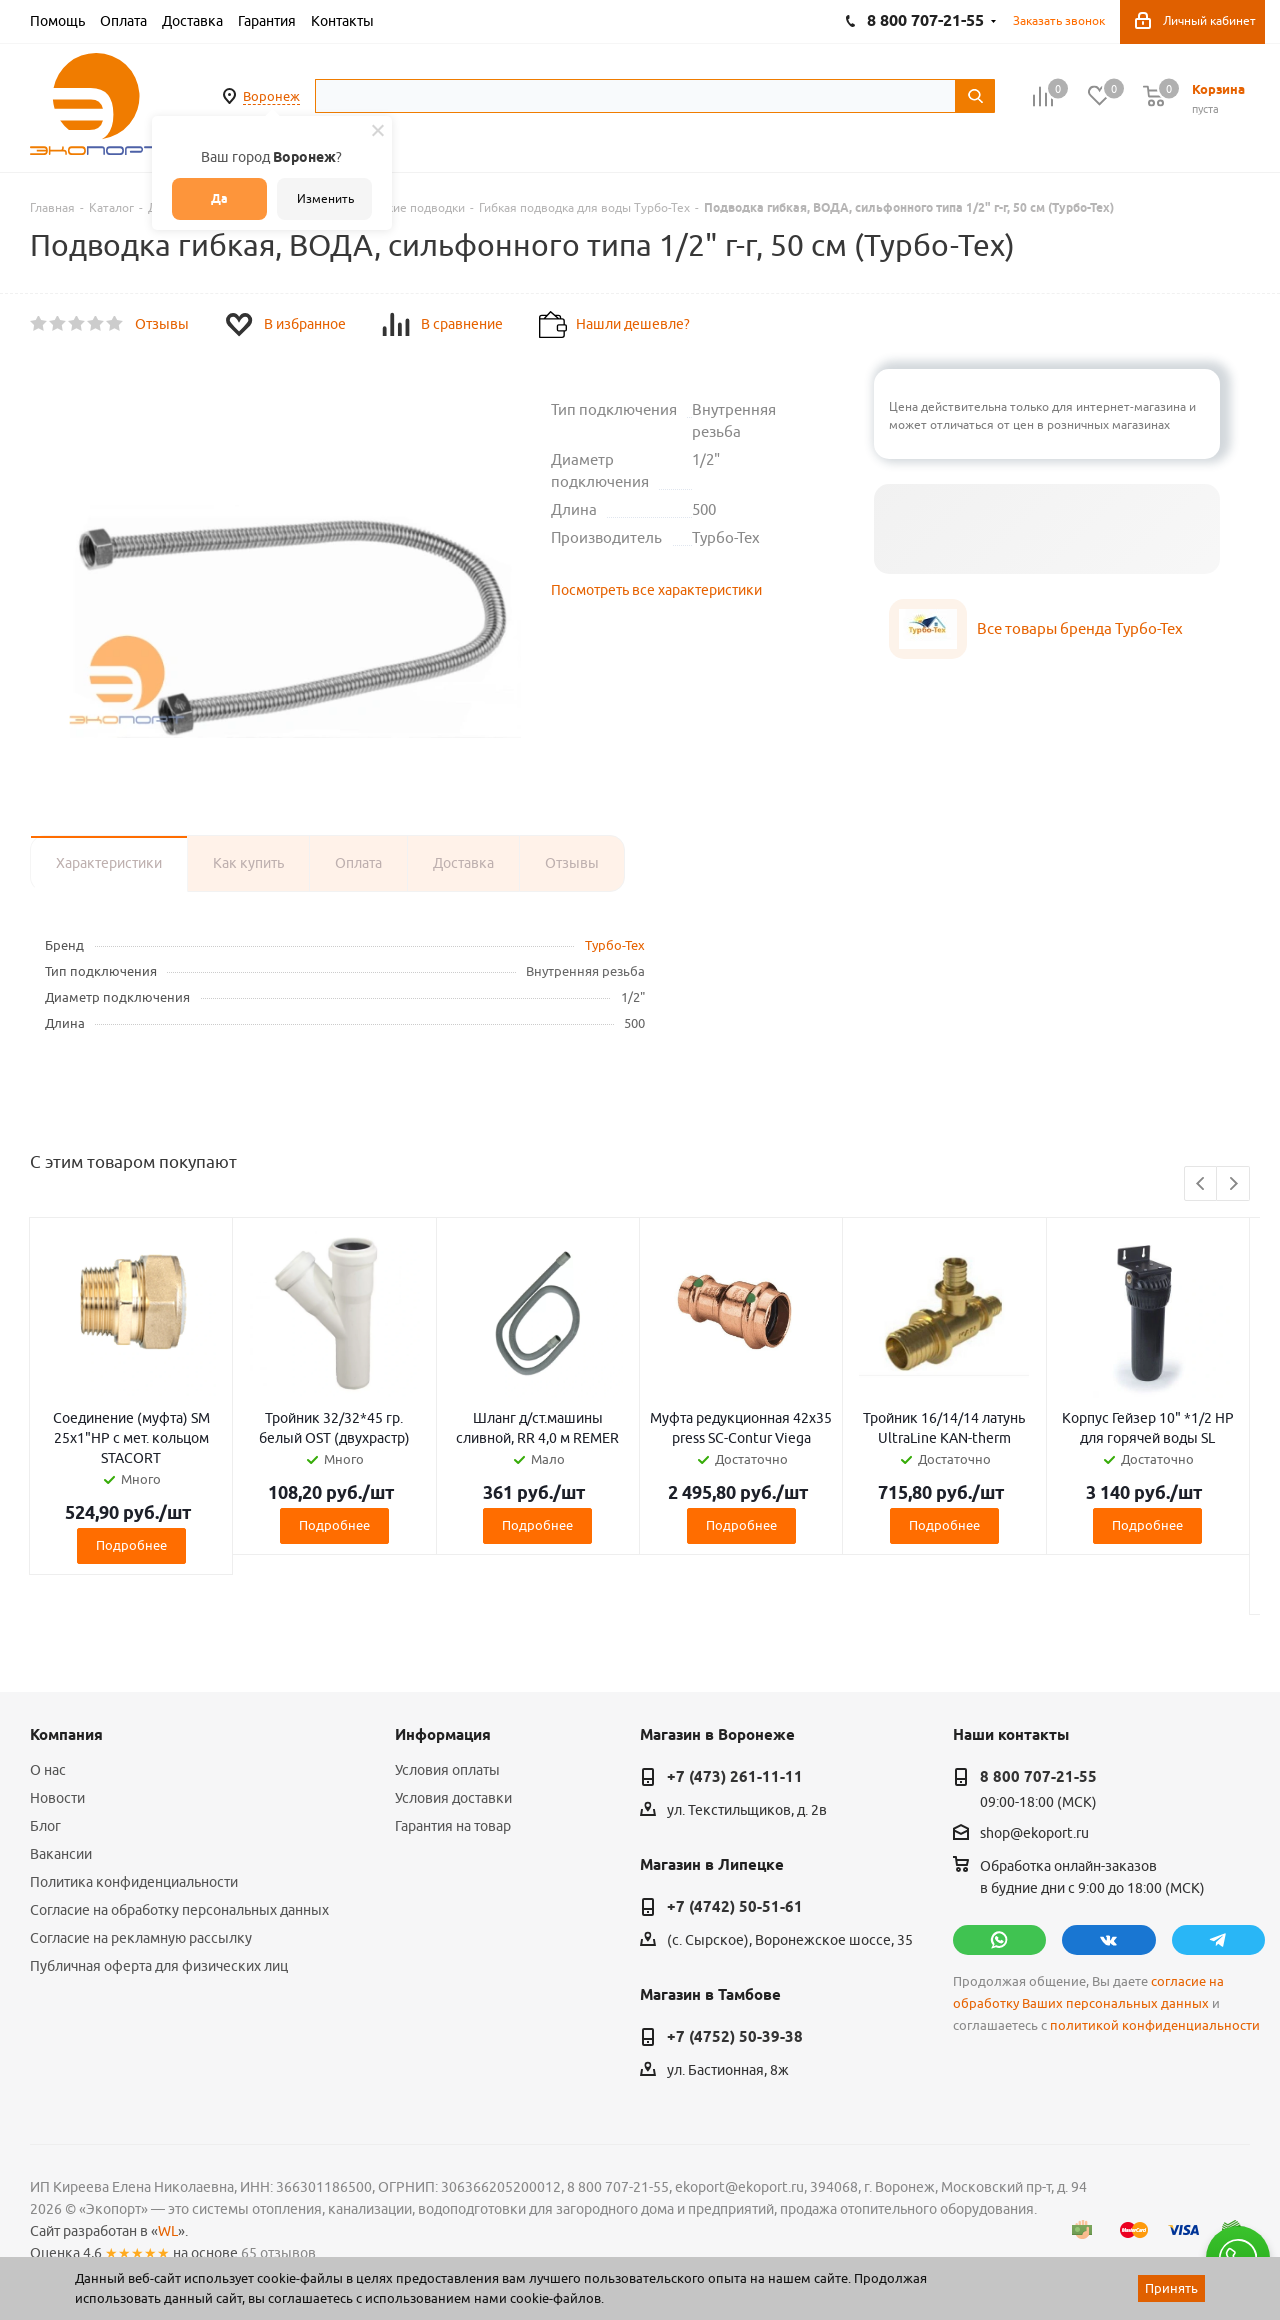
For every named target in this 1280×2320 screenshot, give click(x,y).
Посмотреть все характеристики (656, 590)
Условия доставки (453, 1798)
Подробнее (131, 1545)
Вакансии (61, 1854)
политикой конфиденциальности (1155, 2025)
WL (168, 2231)
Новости (57, 1798)
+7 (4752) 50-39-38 (735, 2037)
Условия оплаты (447, 1770)
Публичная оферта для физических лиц (159, 1966)
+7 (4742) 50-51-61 (735, 1907)
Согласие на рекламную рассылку (141, 1938)
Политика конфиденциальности (134, 1882)
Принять (1171, 2288)
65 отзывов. (280, 2253)
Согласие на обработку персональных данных (179, 1910)
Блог (45, 1826)
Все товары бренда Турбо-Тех (1080, 628)
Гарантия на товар (453, 1826)
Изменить (325, 198)
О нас (48, 1770)
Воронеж (271, 96)
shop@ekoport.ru (1034, 1834)
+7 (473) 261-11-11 (735, 1777)
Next (1233, 1184)
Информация (443, 1735)
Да (219, 198)
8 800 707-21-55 (1038, 1777)
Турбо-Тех (615, 945)
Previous (1201, 1184)
